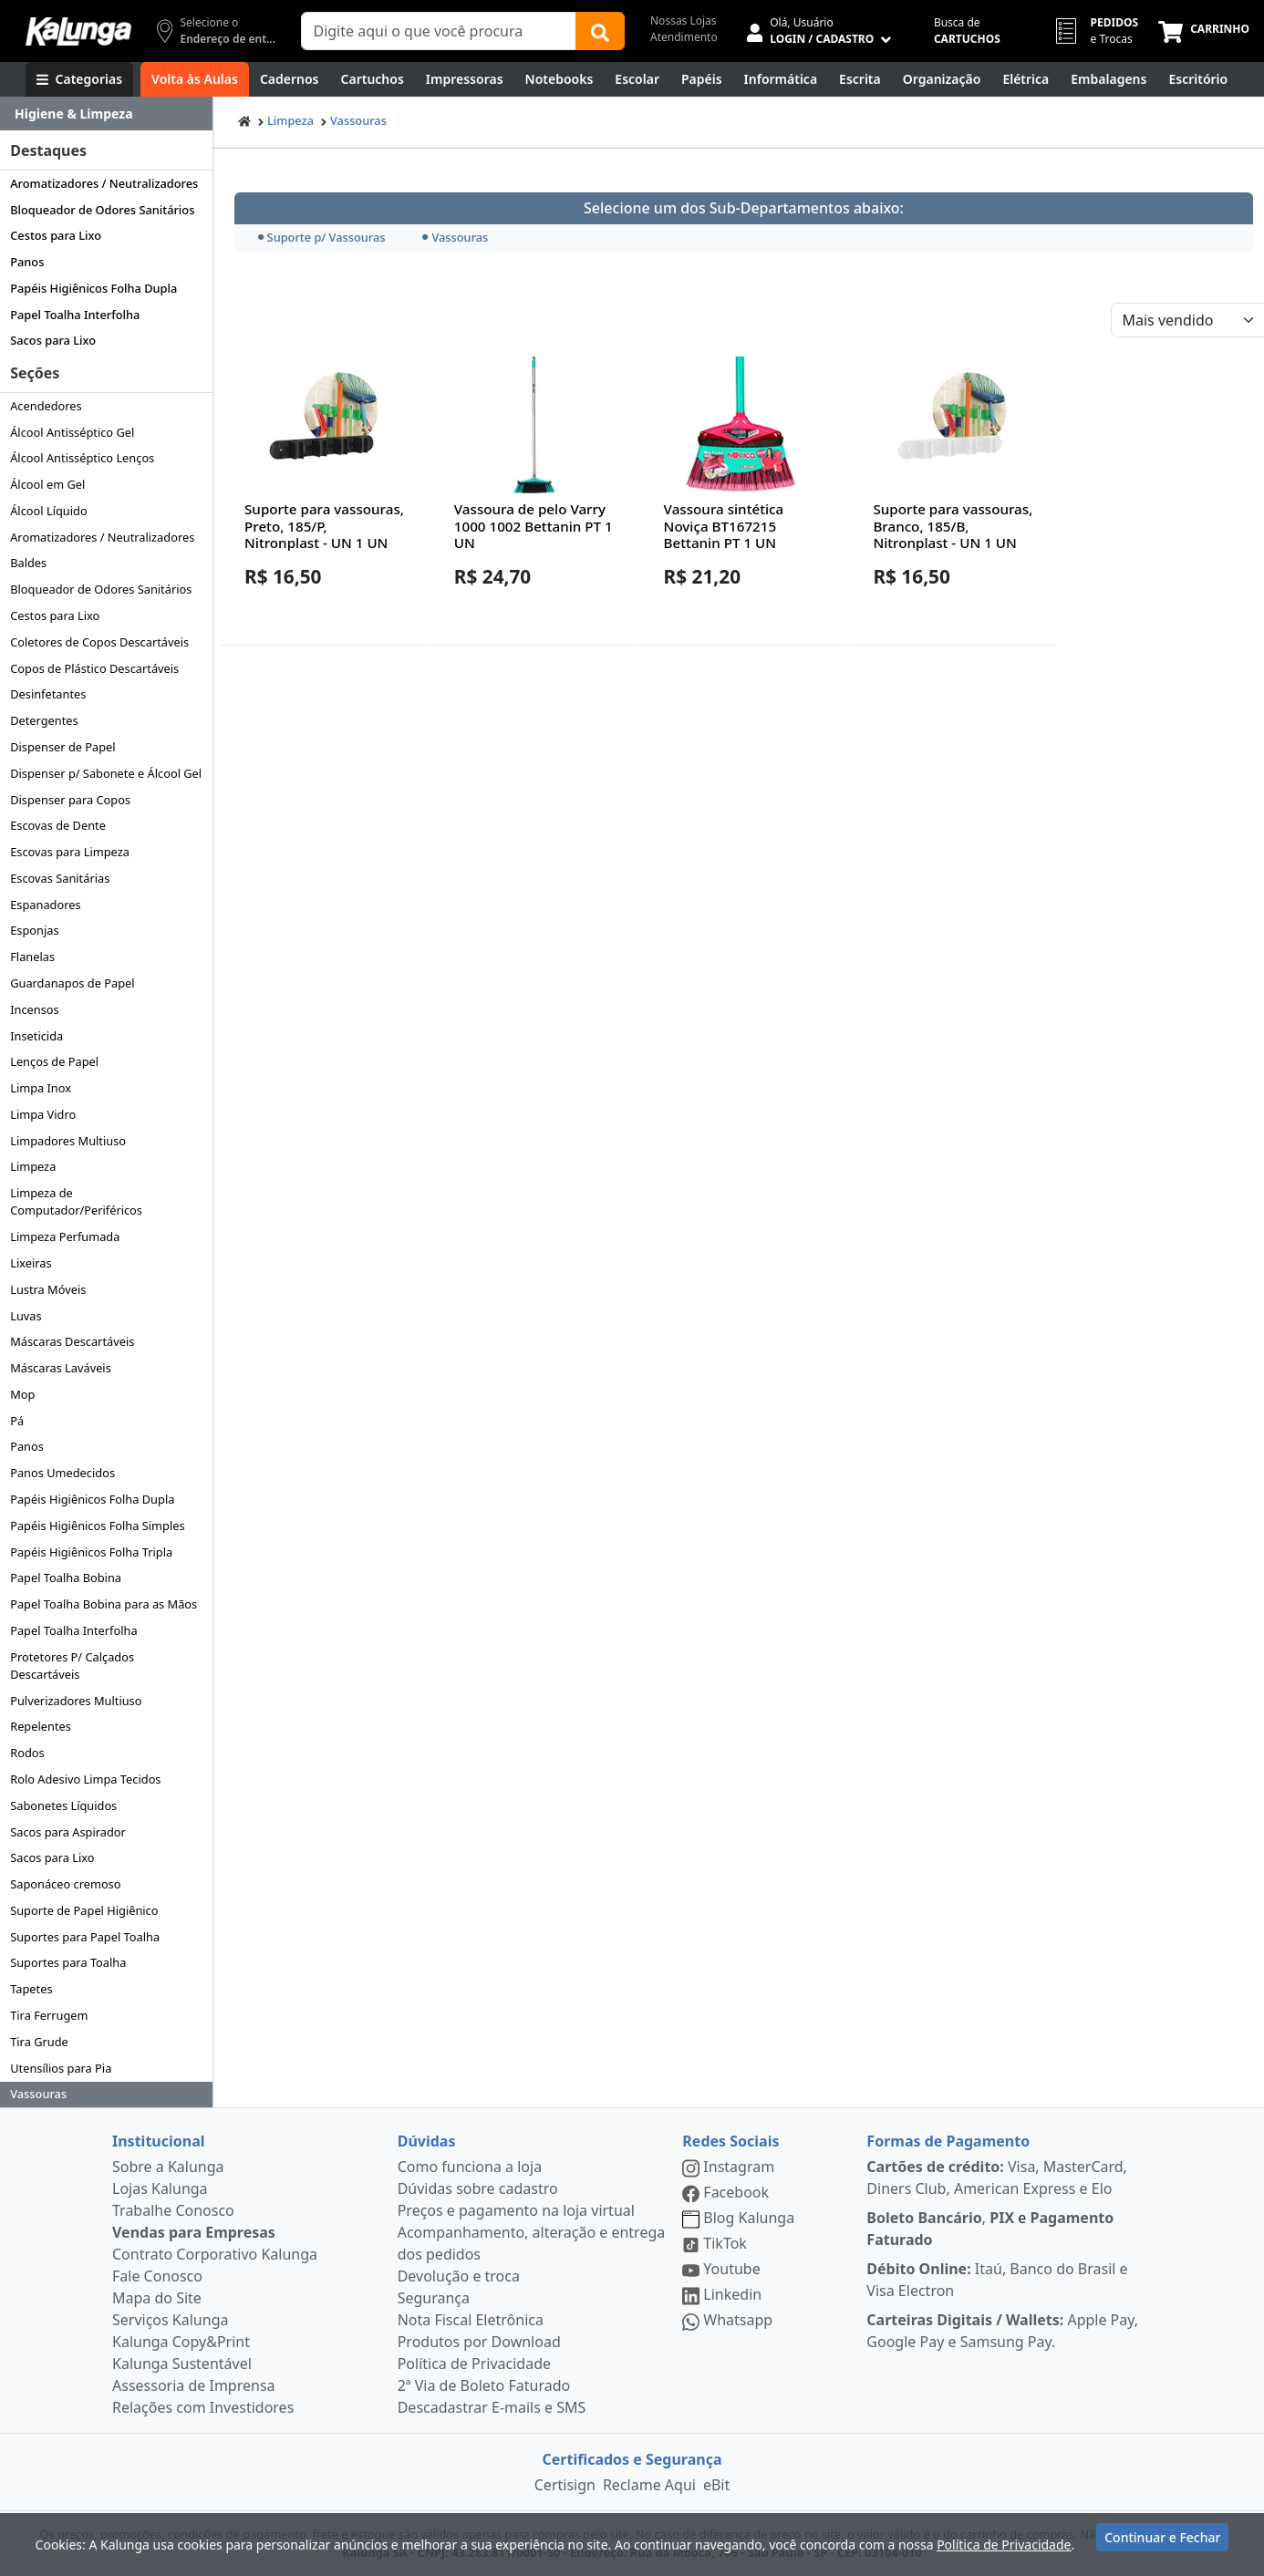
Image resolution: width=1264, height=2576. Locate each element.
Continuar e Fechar (1162, 2541)
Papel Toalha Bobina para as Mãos (103, 1604)
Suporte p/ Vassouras (322, 237)
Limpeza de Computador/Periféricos (76, 1201)
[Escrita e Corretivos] (860, 79)
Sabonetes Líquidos (63, 1805)
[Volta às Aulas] (194, 79)
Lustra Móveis (48, 1289)
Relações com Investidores (203, 2407)
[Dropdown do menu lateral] (106, 114)
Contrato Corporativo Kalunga (214, 2254)
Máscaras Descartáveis (72, 1341)
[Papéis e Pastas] (701, 79)
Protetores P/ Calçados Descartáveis (72, 1665)
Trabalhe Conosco (173, 2210)
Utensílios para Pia (60, 2068)
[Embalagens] (1108, 79)
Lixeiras (30, 1263)
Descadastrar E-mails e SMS (492, 2407)
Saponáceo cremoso (65, 1884)
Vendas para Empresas (193, 2232)
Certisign (565, 2485)
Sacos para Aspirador (68, 1832)
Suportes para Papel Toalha (85, 1937)
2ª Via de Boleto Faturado (484, 2385)
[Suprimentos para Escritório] (1197, 79)
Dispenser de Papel (62, 747)
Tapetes (31, 1989)
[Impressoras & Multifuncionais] (464, 79)
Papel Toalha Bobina (65, 1577)
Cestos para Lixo (55, 235)
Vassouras (38, 2093)
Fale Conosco (157, 2276)
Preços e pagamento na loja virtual (516, 2210)
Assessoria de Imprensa (193, 2385)
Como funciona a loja (470, 2167)
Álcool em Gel (47, 484)
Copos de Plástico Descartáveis (94, 668)
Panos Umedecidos (62, 1472)
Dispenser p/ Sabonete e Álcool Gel (106, 773)
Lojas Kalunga (160, 2188)
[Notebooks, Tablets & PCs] (559, 79)
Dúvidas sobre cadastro (478, 2188)
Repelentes (40, 1726)
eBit (716, 2485)
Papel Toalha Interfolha (75, 314)
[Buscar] (600, 31)
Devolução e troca (459, 2276)
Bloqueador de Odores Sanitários (102, 210)
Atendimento (684, 37)
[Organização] (942, 79)
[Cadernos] (289, 79)
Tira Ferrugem (49, 2015)
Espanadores (45, 904)
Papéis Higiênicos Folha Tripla (91, 1552)
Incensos (34, 1009)
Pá (17, 1420)
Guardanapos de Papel (72, 983)
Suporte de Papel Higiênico (84, 1910)
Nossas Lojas (683, 20)
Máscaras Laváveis (60, 1368)
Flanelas (32, 956)
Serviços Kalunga (170, 2320)
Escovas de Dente (58, 825)
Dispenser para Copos (70, 799)
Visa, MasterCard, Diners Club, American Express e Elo (996, 2177)
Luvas (25, 1316)
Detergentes (44, 720)
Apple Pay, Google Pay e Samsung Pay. (1002, 2331)
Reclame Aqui (649, 2485)
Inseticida (36, 1036)
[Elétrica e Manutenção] (1025, 79)
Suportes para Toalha (68, 1962)
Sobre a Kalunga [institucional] (168, 2167)
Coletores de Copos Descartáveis (99, 642)
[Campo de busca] (438, 31)
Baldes (28, 562)
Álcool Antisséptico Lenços (82, 458)
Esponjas (34, 930)
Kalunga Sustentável (182, 2364)
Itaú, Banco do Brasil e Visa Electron (996, 2280)
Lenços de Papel (54, 1061)
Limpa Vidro (43, 1114)
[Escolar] (637, 79)
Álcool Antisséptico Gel (72, 432)
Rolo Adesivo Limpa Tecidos (85, 1779)
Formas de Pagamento (948, 2141)
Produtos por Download (479, 2342)
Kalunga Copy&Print (181, 2342)
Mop (22, 1394)
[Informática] (781, 79)
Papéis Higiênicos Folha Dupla (93, 288)
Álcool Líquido (48, 510)
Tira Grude (39, 2041)
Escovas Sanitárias (59, 878)
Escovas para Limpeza (70, 851)
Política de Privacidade (474, 2364)
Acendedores (46, 406)
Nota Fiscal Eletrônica (471, 2320)
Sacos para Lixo (53, 340)
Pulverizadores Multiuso (75, 1700)
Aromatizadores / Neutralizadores (104, 183)
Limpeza (33, 1166)
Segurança (434, 2298)
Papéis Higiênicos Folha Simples (97, 1525)
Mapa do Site (157, 2298)
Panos (27, 261)
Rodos (27, 1752)
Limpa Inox (40, 1088)
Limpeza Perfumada (64, 1236)
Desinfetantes (48, 694)
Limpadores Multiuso (68, 1141)
